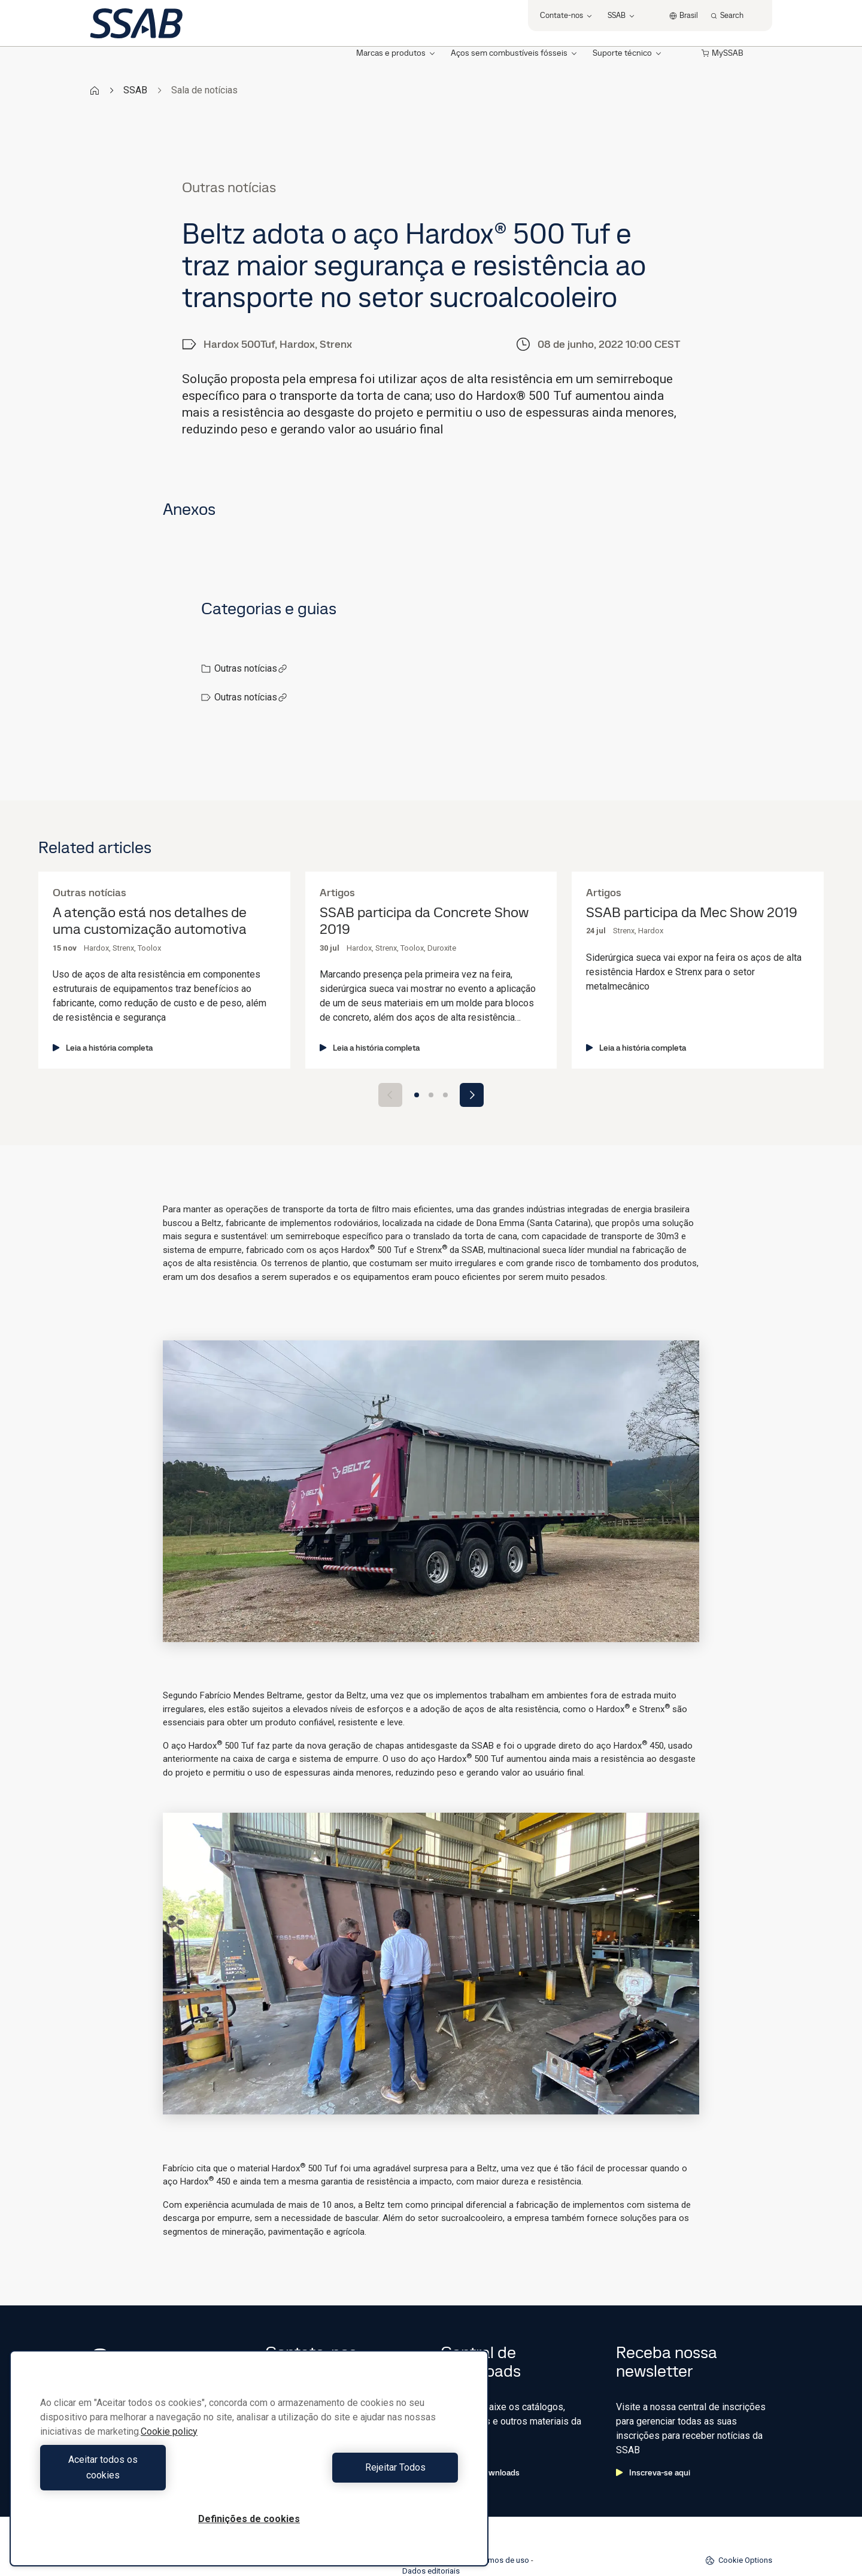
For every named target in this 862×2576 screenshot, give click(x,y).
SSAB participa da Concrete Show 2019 (424, 921)
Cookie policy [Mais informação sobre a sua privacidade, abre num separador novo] (169, 2447)
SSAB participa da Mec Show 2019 (691, 912)
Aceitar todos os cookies (142, 2475)
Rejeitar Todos (356, 2475)
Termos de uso (503, 2521)
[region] (249, 2466)
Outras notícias (250, 668)
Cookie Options (738, 2522)
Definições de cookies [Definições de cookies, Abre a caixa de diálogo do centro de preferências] (249, 2519)
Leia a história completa (103, 1047)
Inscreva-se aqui (653, 2434)
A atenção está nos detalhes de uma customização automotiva (150, 921)
